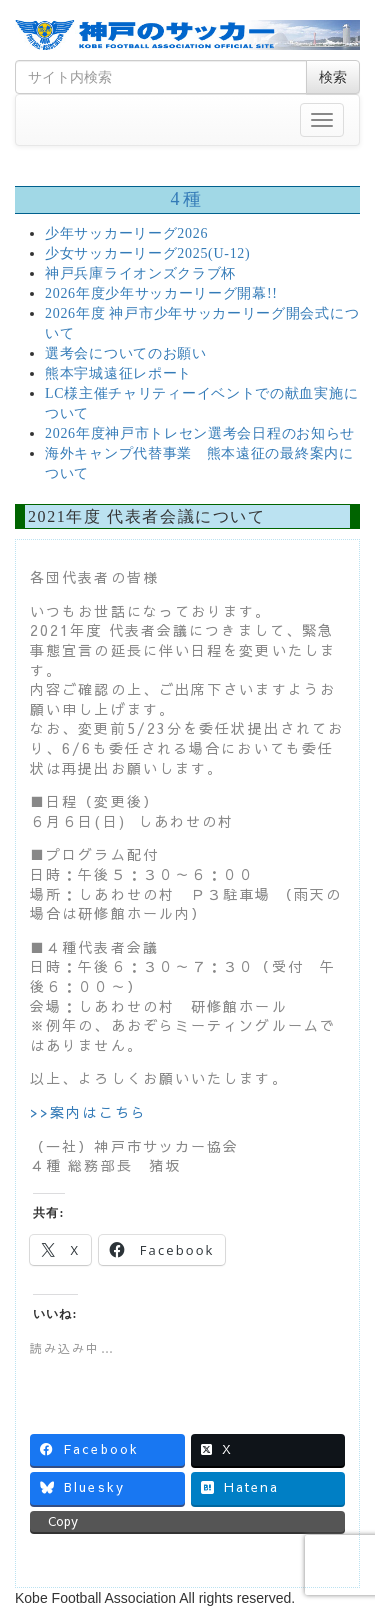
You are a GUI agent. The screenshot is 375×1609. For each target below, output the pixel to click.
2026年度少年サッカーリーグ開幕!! (161, 293)
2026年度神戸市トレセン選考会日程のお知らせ (200, 433)
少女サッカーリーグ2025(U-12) (147, 253)
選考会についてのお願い (126, 353)
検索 (333, 77)
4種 (187, 199)
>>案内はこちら (88, 1112)
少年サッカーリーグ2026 (126, 233)
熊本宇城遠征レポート (118, 373)
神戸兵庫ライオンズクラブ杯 (140, 273)
